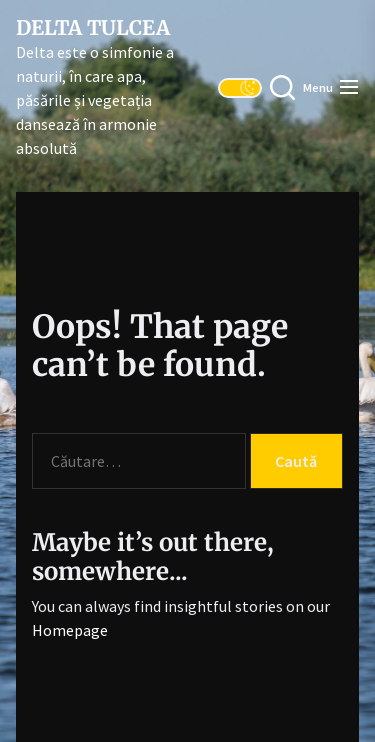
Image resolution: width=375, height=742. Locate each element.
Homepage (70, 630)
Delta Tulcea (93, 28)
